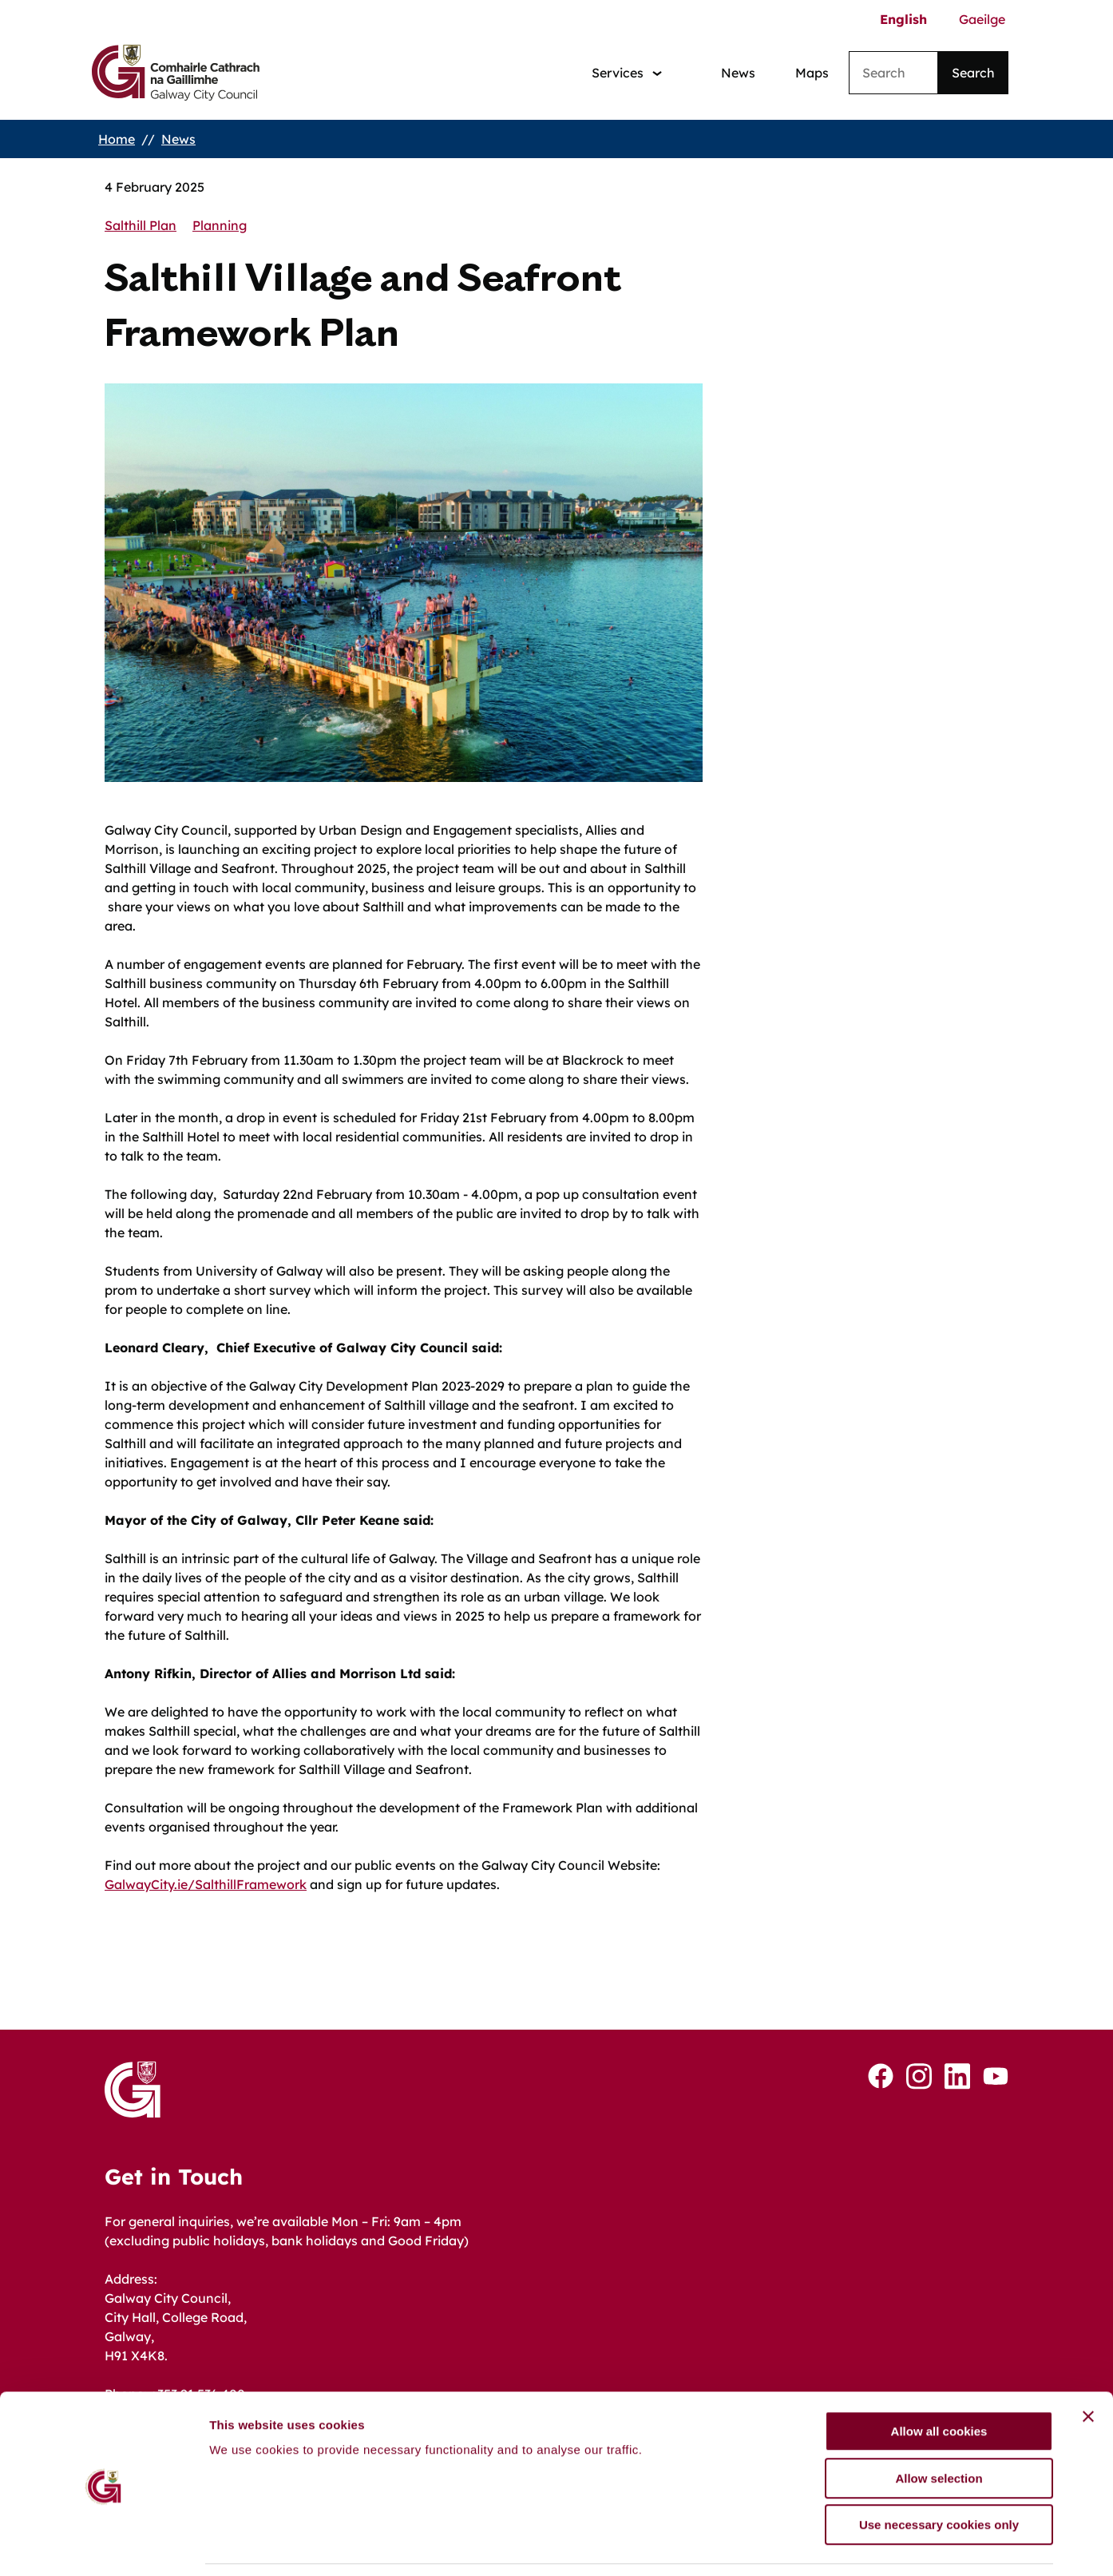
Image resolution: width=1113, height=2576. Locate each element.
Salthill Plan (140, 225)
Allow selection (938, 2428)
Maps (812, 73)
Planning (219, 225)
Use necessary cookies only (939, 2474)
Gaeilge (982, 19)
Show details (838, 2544)
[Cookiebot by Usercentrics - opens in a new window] (103, 2545)
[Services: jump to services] (626, 73)
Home (116, 139)
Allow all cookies (939, 2380)
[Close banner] (1088, 2366)
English (903, 19)
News (738, 73)
